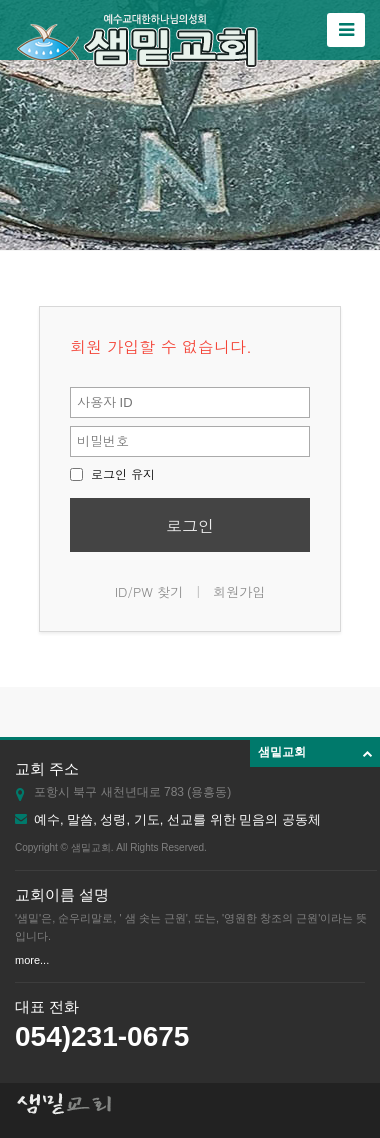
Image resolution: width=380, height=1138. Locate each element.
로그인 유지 (112, 473)
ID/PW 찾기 (149, 591)
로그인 (190, 525)
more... (32, 960)
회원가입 (239, 591)
